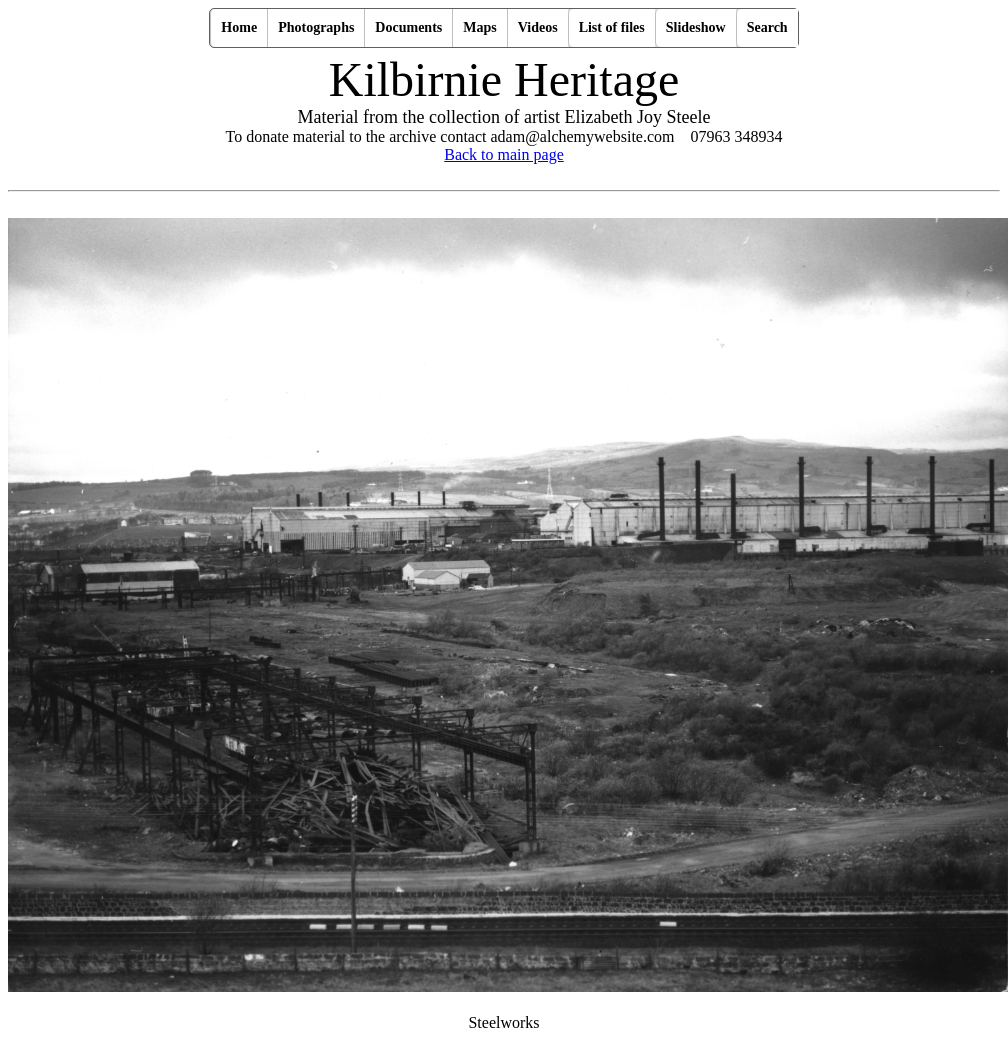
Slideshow (696, 27)
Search (767, 27)
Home (239, 27)
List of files (612, 27)
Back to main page (504, 154)
